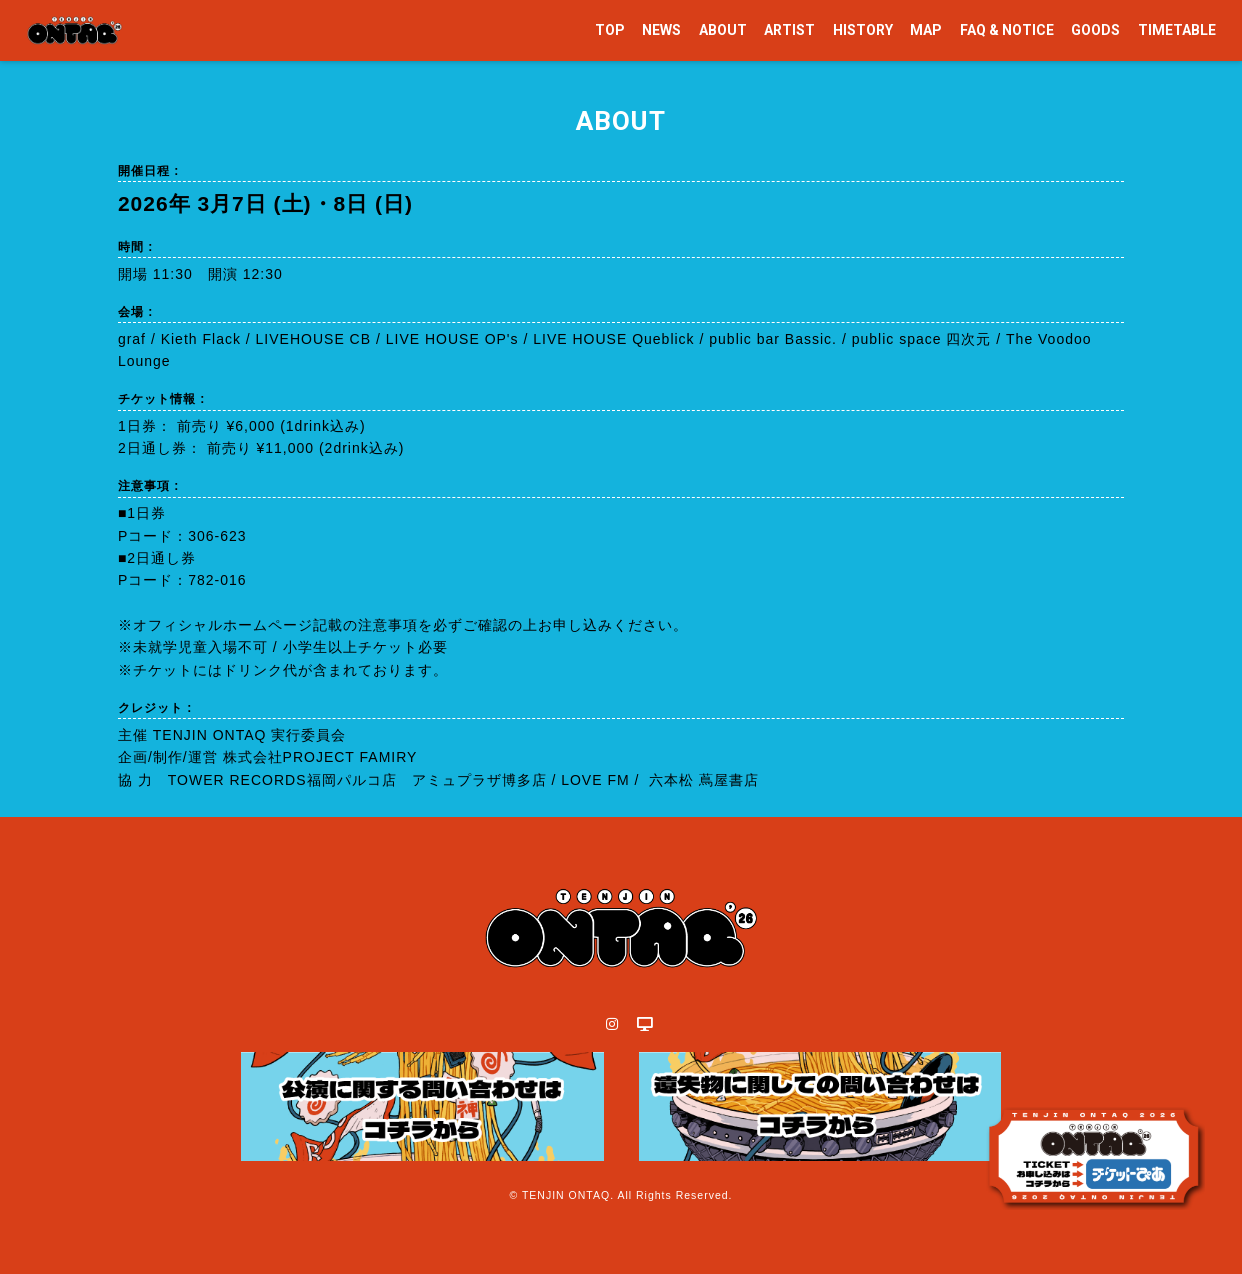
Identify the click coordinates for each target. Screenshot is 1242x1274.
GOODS (1095, 30)
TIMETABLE (1177, 30)
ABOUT (723, 30)
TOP (610, 30)
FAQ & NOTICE (1007, 30)
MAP (926, 30)
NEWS (661, 30)
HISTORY (863, 30)
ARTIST (789, 30)
